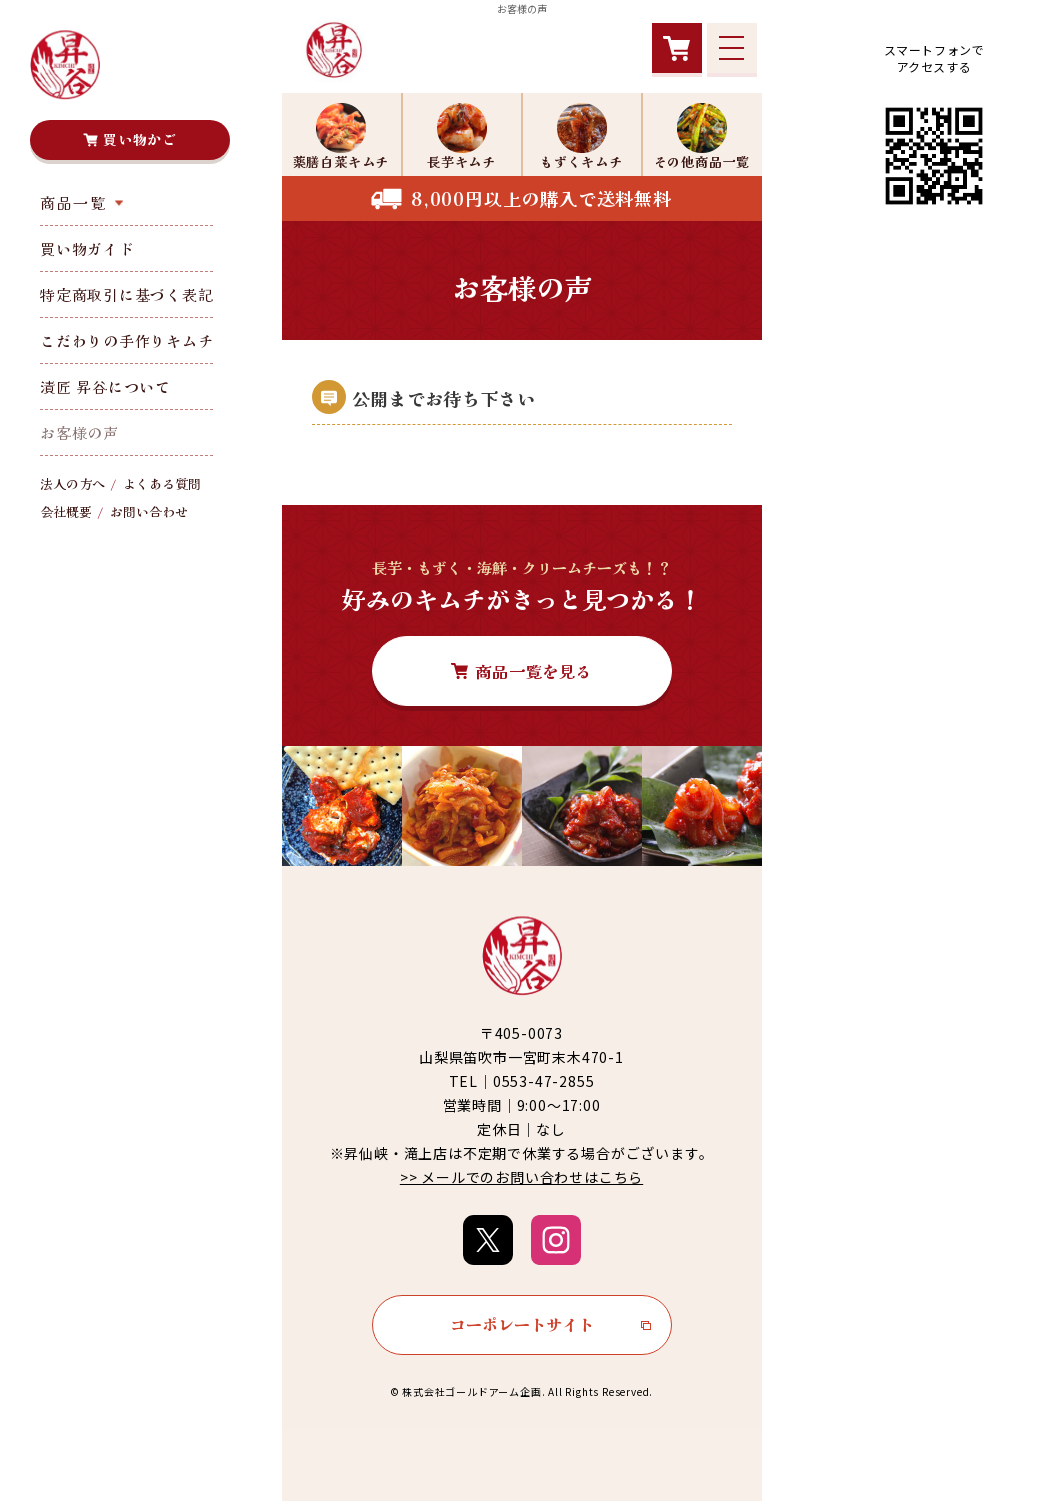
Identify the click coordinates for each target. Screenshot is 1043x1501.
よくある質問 (162, 483)
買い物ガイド (87, 248)
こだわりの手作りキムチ (126, 340)
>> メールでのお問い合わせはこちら (521, 1177)
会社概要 (66, 511)
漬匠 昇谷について (105, 386)
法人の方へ (72, 483)
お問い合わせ (149, 511)
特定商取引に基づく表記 (126, 294)
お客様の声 (79, 432)
